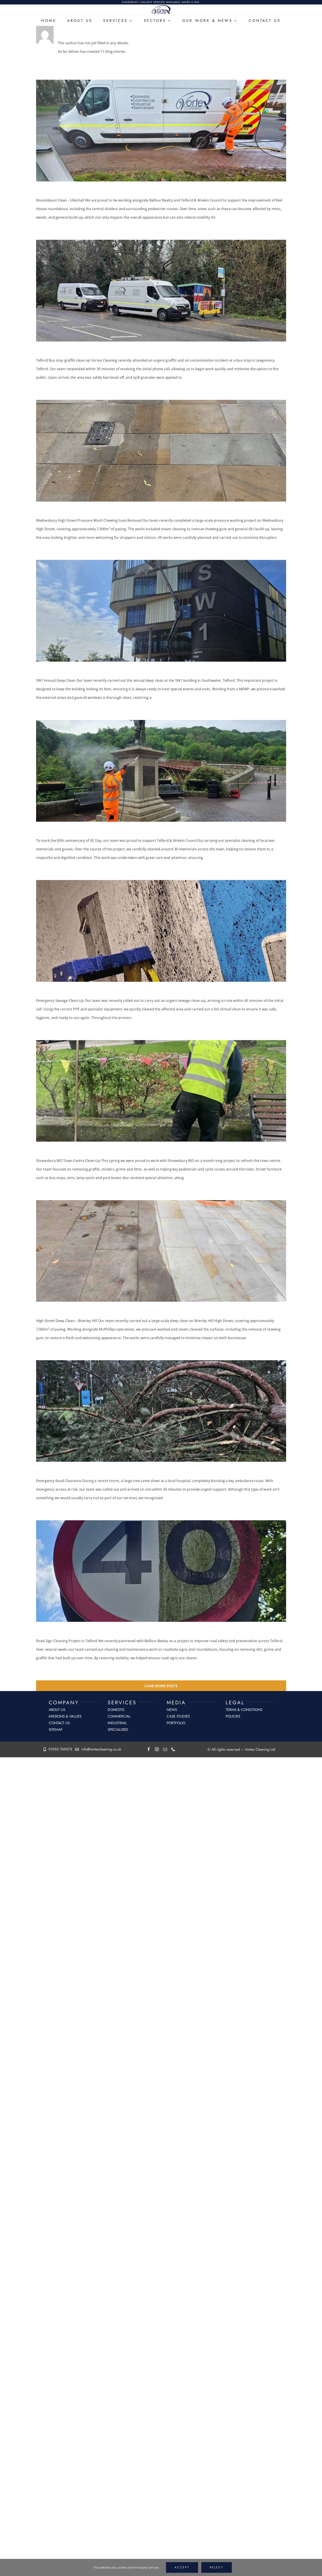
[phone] (173, 1749)
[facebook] (149, 1749)
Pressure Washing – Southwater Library (77, 671)
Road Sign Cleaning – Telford (66, 1631)
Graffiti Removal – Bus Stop (64, 351)
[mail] (165, 1749)
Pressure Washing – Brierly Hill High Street (81, 1311)
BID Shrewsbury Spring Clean (66, 1151)
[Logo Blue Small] (161, 5)
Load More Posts (161, 1686)
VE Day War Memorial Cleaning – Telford (78, 831)
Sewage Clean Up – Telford (64, 991)
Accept (182, 2567)
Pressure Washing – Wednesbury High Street (82, 511)
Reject (216, 2567)
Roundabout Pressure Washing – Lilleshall (80, 191)
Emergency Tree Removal (62, 1471)
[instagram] (157, 1749)
